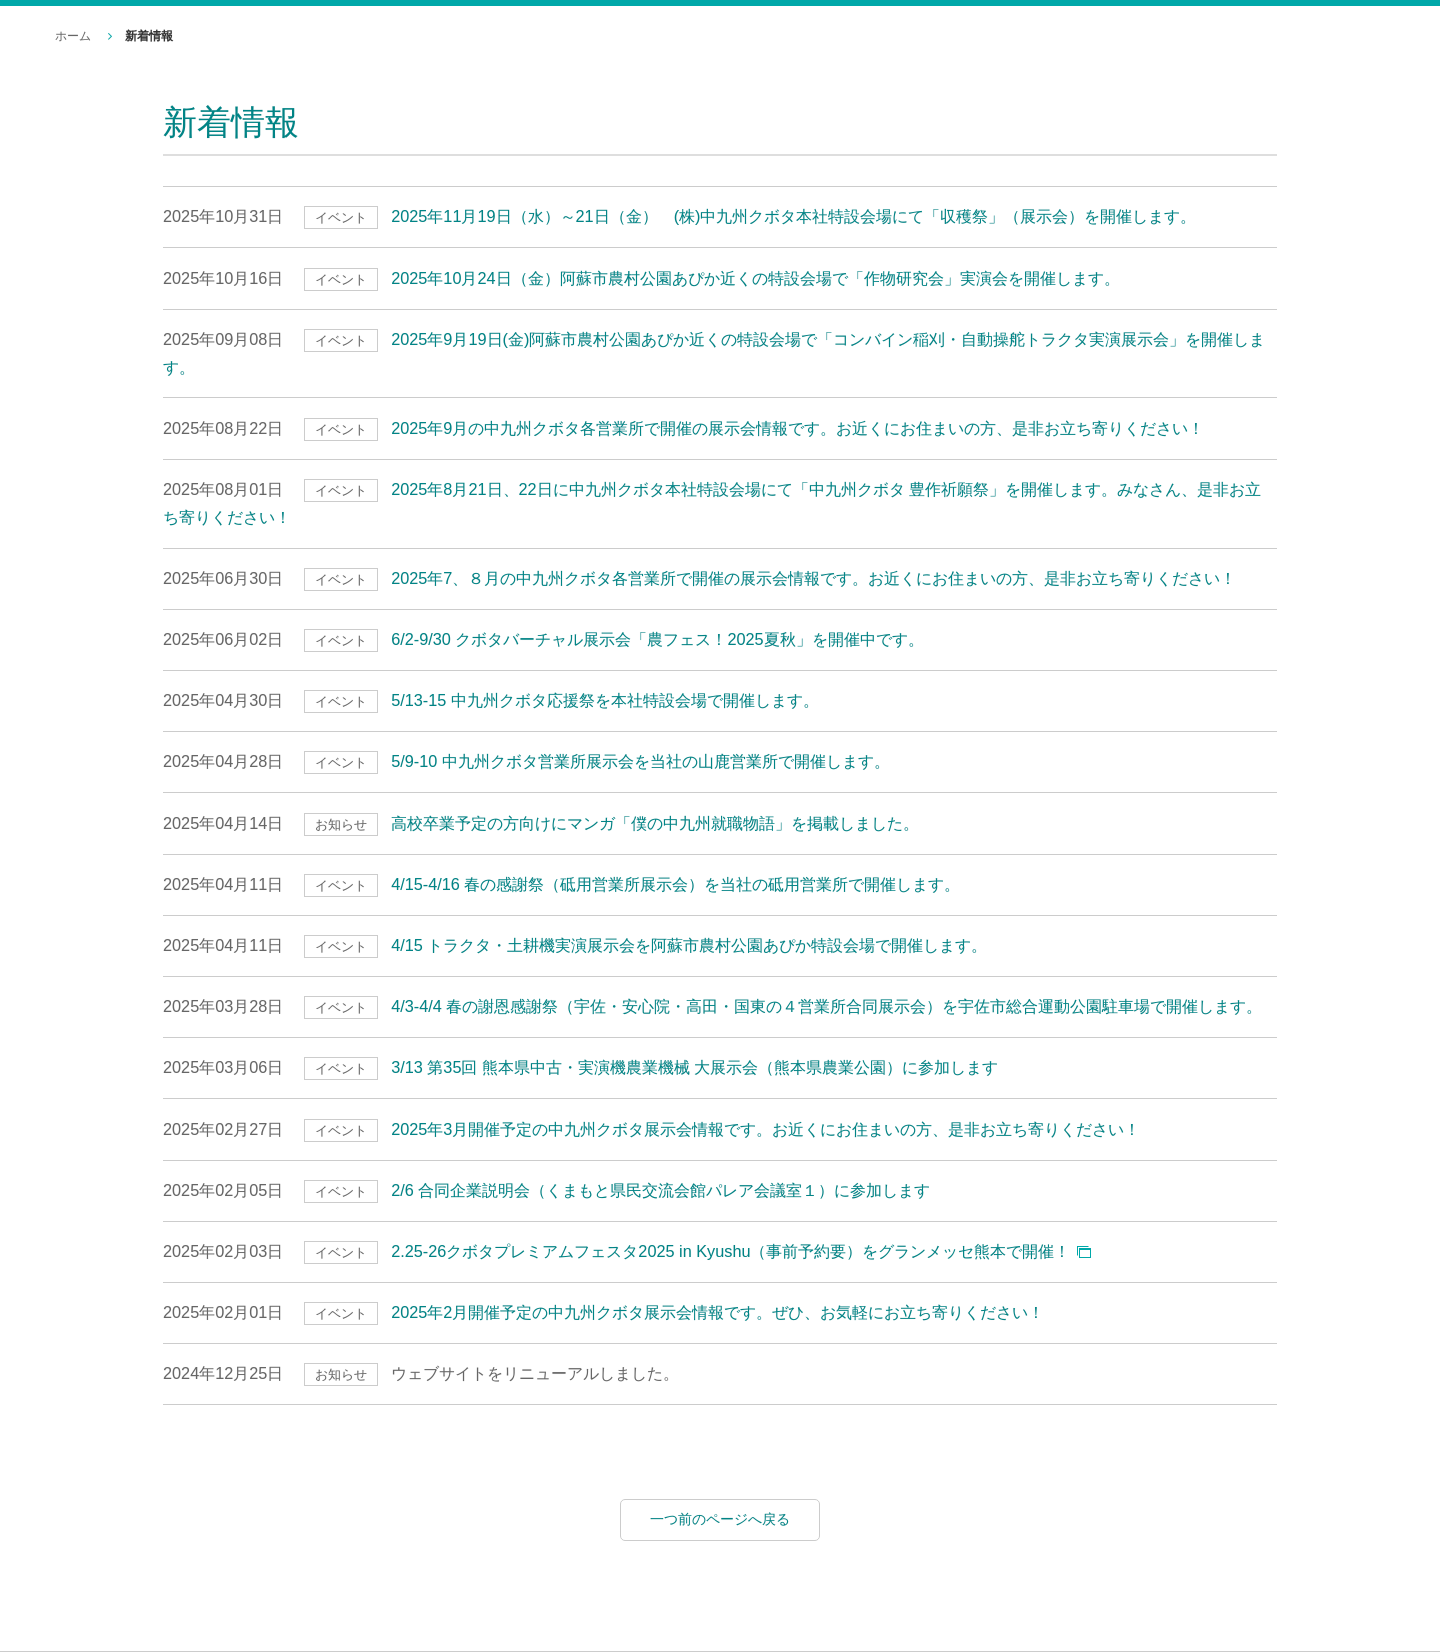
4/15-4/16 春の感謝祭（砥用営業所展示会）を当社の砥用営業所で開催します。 (675, 884)
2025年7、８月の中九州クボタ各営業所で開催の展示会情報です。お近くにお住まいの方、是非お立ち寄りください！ (813, 578)
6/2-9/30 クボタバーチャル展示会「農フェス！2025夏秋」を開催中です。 (657, 639)
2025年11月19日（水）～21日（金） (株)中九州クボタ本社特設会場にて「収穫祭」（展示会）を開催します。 (793, 216)
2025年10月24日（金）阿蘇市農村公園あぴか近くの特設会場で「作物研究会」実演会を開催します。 (755, 278)
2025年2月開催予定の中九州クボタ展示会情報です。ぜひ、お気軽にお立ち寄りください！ (717, 1312)
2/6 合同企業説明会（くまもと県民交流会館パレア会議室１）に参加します (660, 1190)
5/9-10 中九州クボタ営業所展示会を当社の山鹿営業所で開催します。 (640, 761)
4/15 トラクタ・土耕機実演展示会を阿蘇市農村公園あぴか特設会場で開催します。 (689, 945)
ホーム (73, 36)
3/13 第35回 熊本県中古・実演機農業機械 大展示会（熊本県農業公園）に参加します (694, 1067)
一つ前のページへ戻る (720, 1519)
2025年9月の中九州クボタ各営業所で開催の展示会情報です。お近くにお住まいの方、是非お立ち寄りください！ (797, 428)
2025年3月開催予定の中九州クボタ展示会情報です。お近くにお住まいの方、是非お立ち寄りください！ (765, 1129)
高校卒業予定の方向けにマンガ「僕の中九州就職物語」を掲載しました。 (655, 823)
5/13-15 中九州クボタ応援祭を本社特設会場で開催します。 (605, 700)
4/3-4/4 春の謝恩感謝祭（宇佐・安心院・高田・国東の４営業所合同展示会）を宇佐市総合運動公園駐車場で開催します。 (826, 1006)
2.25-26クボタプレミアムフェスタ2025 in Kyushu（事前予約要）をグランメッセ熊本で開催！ (730, 1251)
